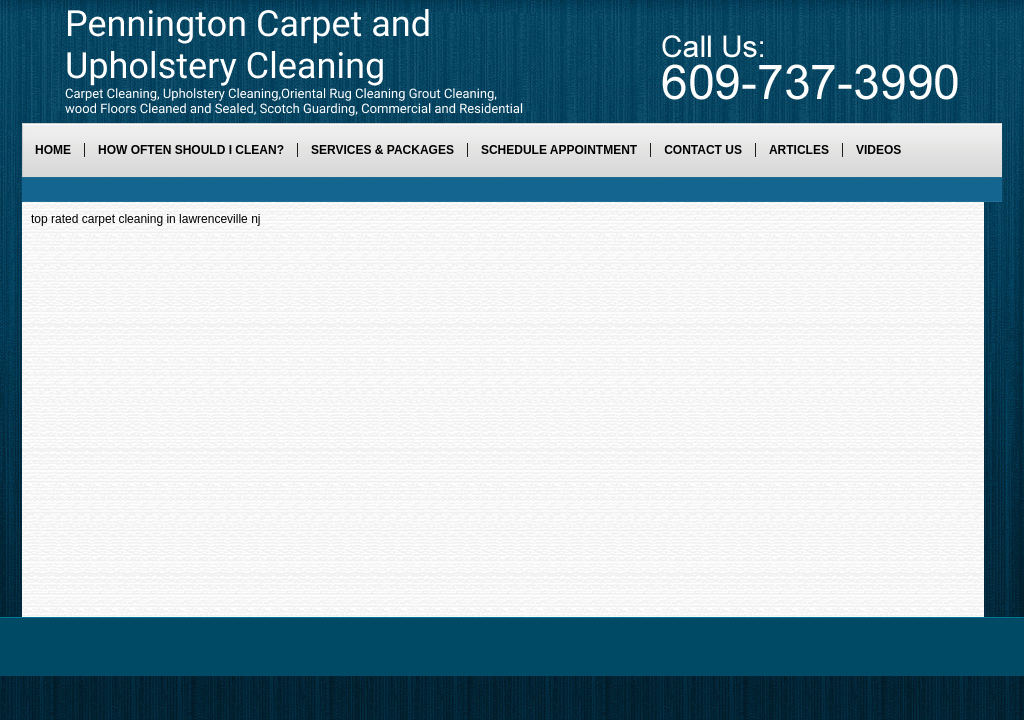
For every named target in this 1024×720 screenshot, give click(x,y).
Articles (799, 150)
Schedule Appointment (559, 150)
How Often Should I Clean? (191, 150)
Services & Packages (382, 150)
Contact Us (703, 150)
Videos (878, 150)
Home (53, 150)
